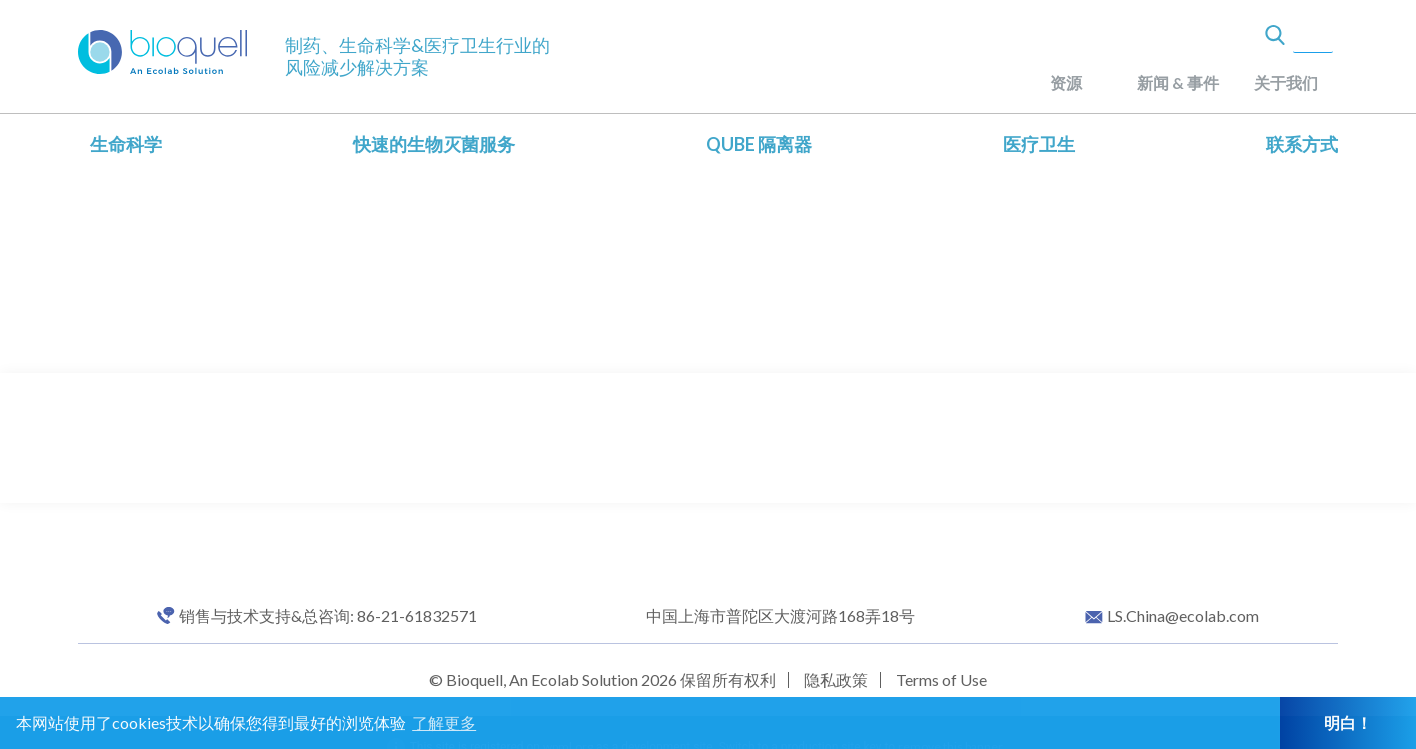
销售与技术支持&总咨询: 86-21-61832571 (328, 616)
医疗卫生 (1039, 144)
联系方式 (1302, 144)
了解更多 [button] (444, 722)
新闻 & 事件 (1178, 82)
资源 (1066, 82)
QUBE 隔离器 (759, 144)
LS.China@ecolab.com (1183, 616)
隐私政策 (836, 679)
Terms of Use (941, 679)
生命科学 (126, 144)
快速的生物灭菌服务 (434, 144)
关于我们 (1286, 82)
